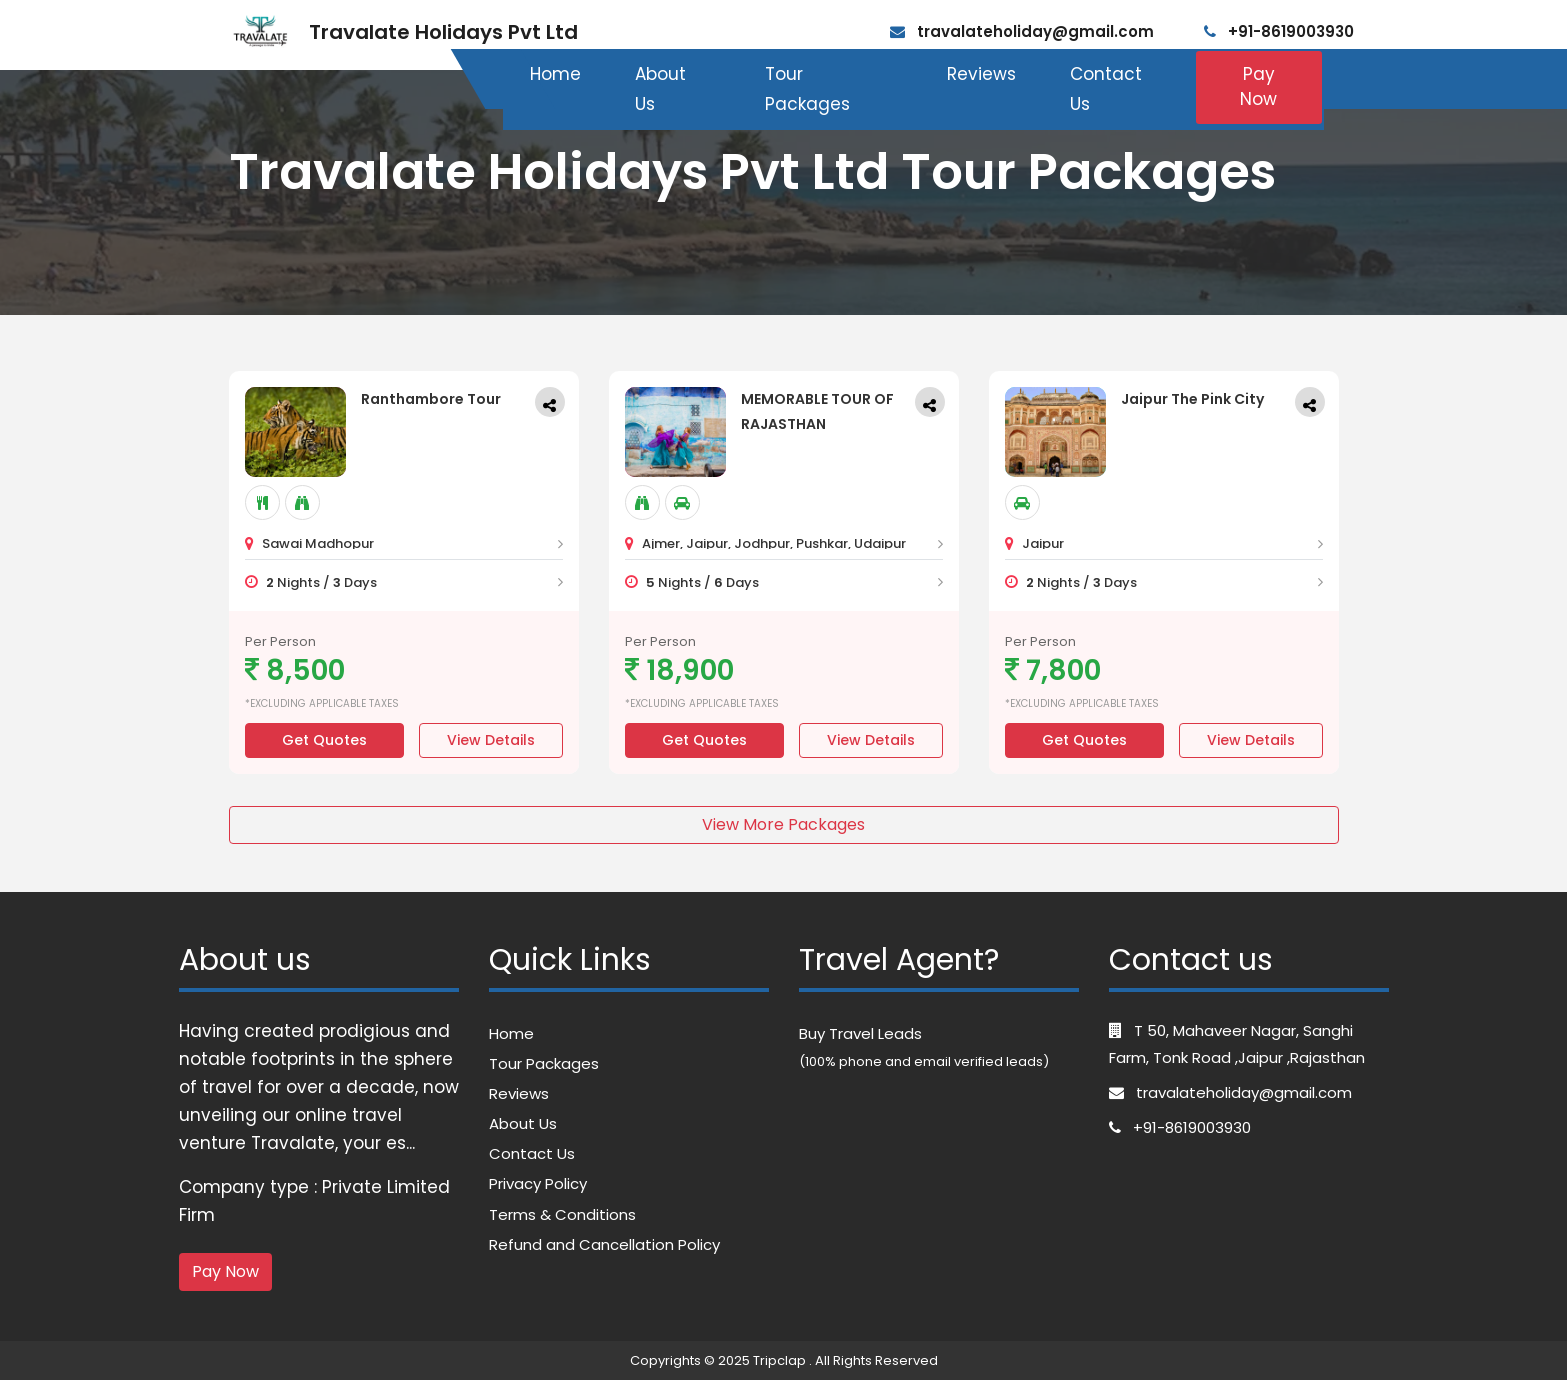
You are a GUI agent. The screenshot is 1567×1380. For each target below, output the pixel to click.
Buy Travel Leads (860, 1033)
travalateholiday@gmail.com (1022, 31)
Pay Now (1258, 87)
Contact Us (1106, 89)
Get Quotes (324, 740)
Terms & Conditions (562, 1214)
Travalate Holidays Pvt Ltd (443, 32)
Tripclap (779, 1360)
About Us (660, 89)
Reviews (981, 74)
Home (555, 74)
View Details (491, 740)
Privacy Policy (538, 1183)
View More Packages (783, 824)
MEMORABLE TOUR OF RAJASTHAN (817, 411)
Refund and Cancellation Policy (604, 1244)
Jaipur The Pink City (1192, 399)
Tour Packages (807, 89)
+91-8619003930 (1279, 31)
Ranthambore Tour (431, 399)
